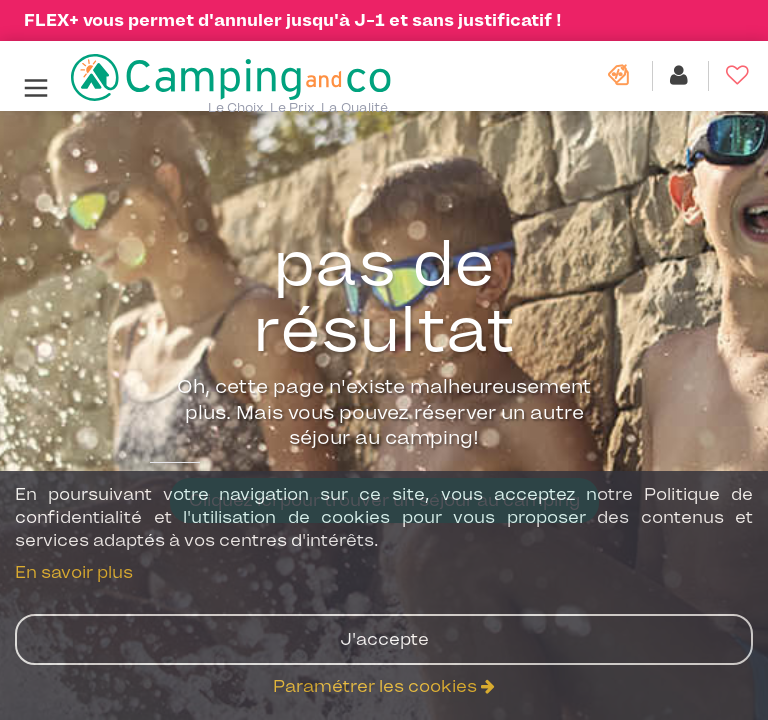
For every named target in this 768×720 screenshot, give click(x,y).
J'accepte (384, 639)
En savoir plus (74, 572)
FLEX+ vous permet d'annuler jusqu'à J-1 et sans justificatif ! (293, 20)
